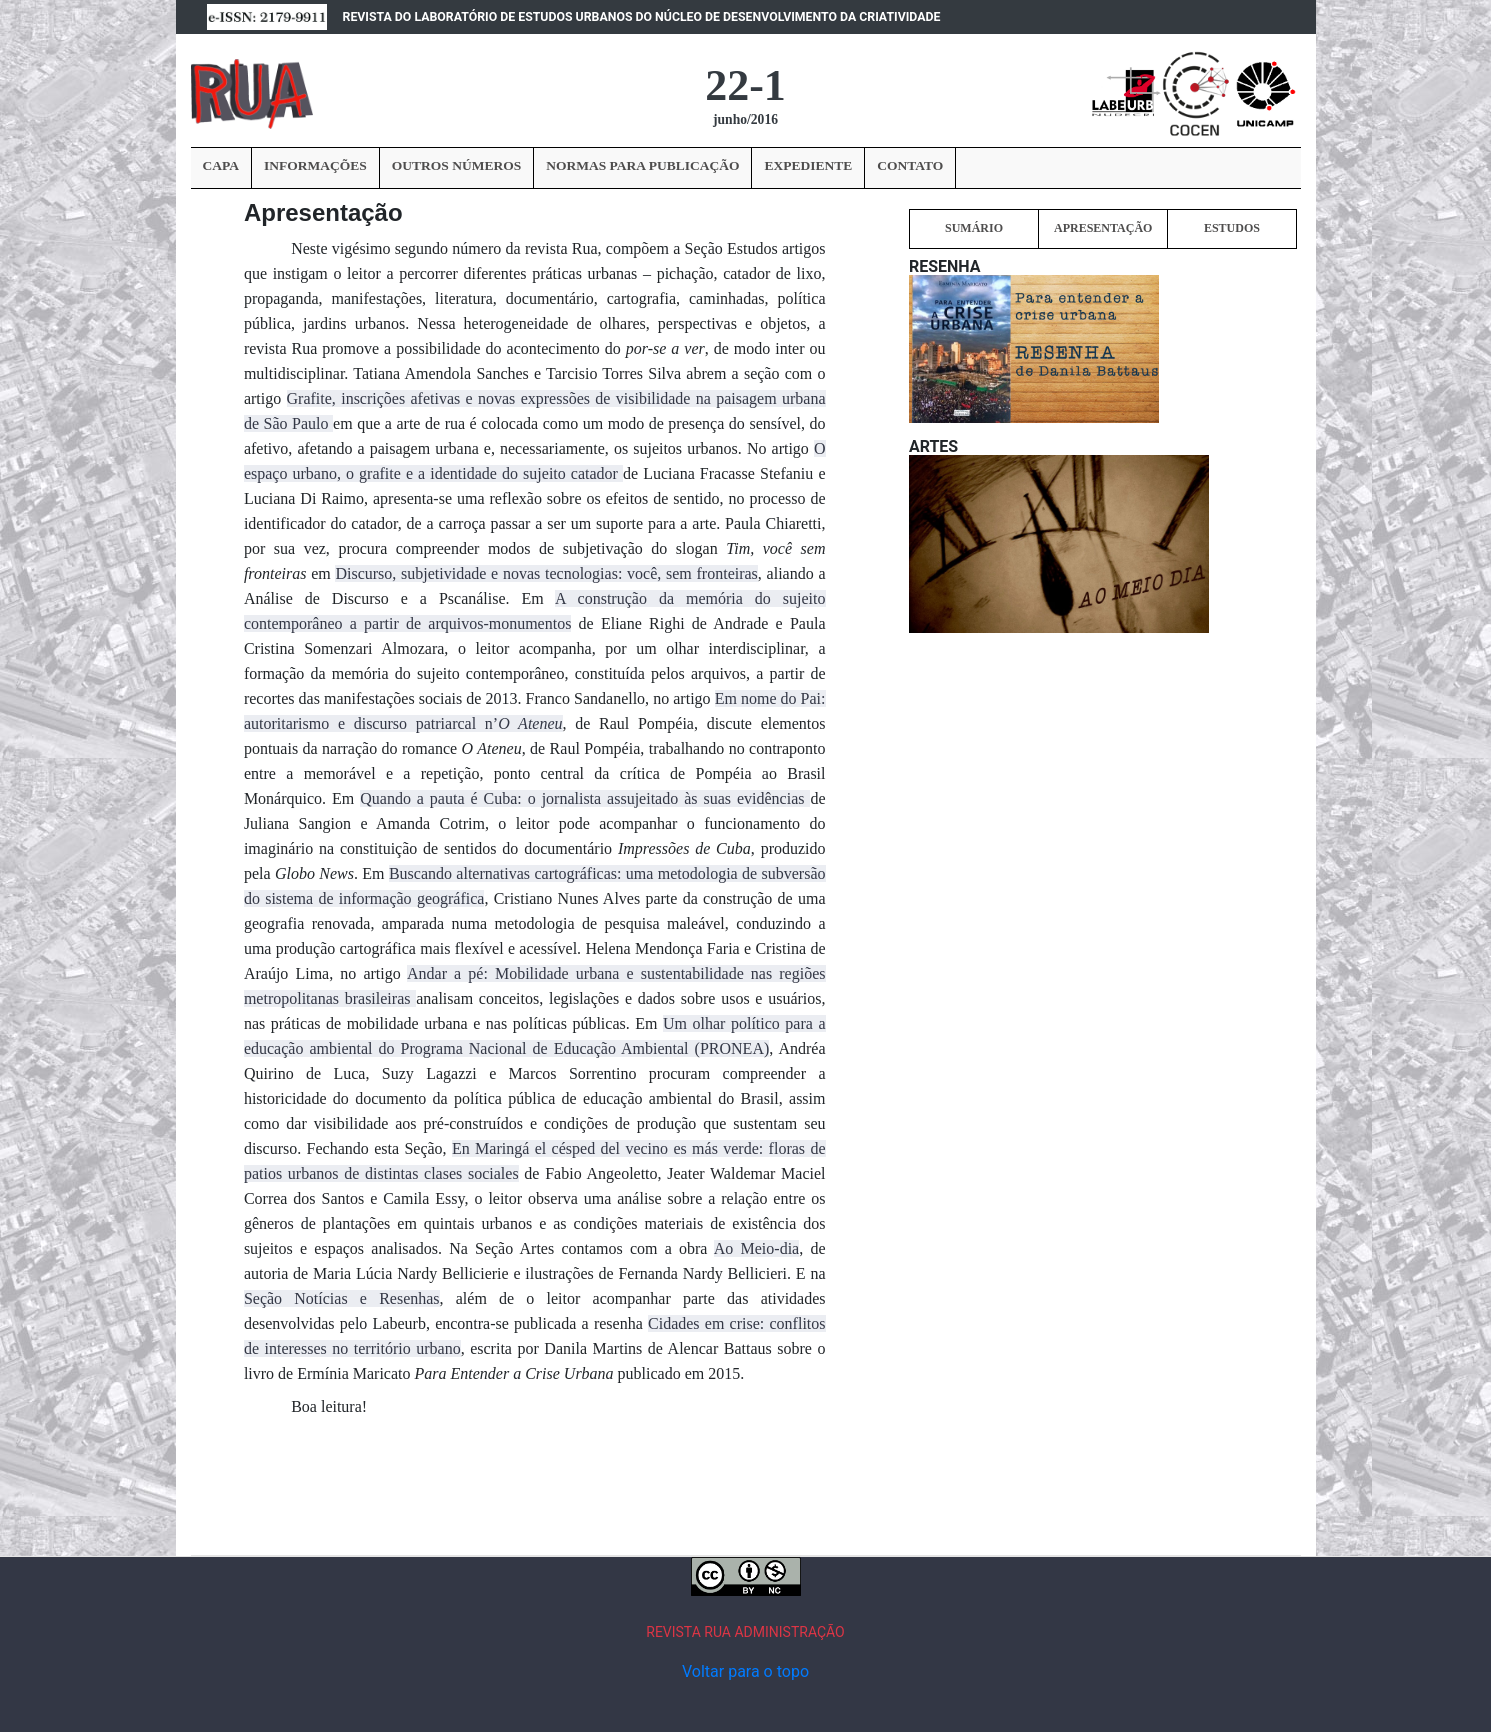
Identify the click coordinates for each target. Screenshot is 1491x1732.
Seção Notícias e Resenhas (342, 1298)
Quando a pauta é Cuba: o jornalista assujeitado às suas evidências (585, 798)
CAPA (221, 165)
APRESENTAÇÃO (1103, 228)
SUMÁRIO (974, 228)
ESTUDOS (1232, 228)
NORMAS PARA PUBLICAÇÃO (642, 165)
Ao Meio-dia (756, 1248)
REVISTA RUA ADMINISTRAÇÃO (745, 1632)
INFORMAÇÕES (315, 165)
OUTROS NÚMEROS (456, 165)
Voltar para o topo (745, 1671)
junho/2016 (745, 119)
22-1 (745, 85)
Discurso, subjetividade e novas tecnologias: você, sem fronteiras (546, 573)
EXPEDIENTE (808, 165)
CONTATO (910, 165)
